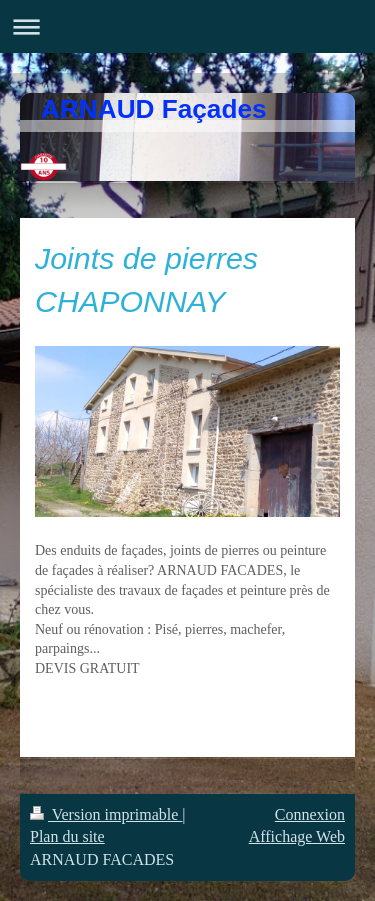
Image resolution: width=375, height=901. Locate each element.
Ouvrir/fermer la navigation (187, 26)
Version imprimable (106, 814)
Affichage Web (297, 836)
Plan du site (67, 836)
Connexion (310, 814)
